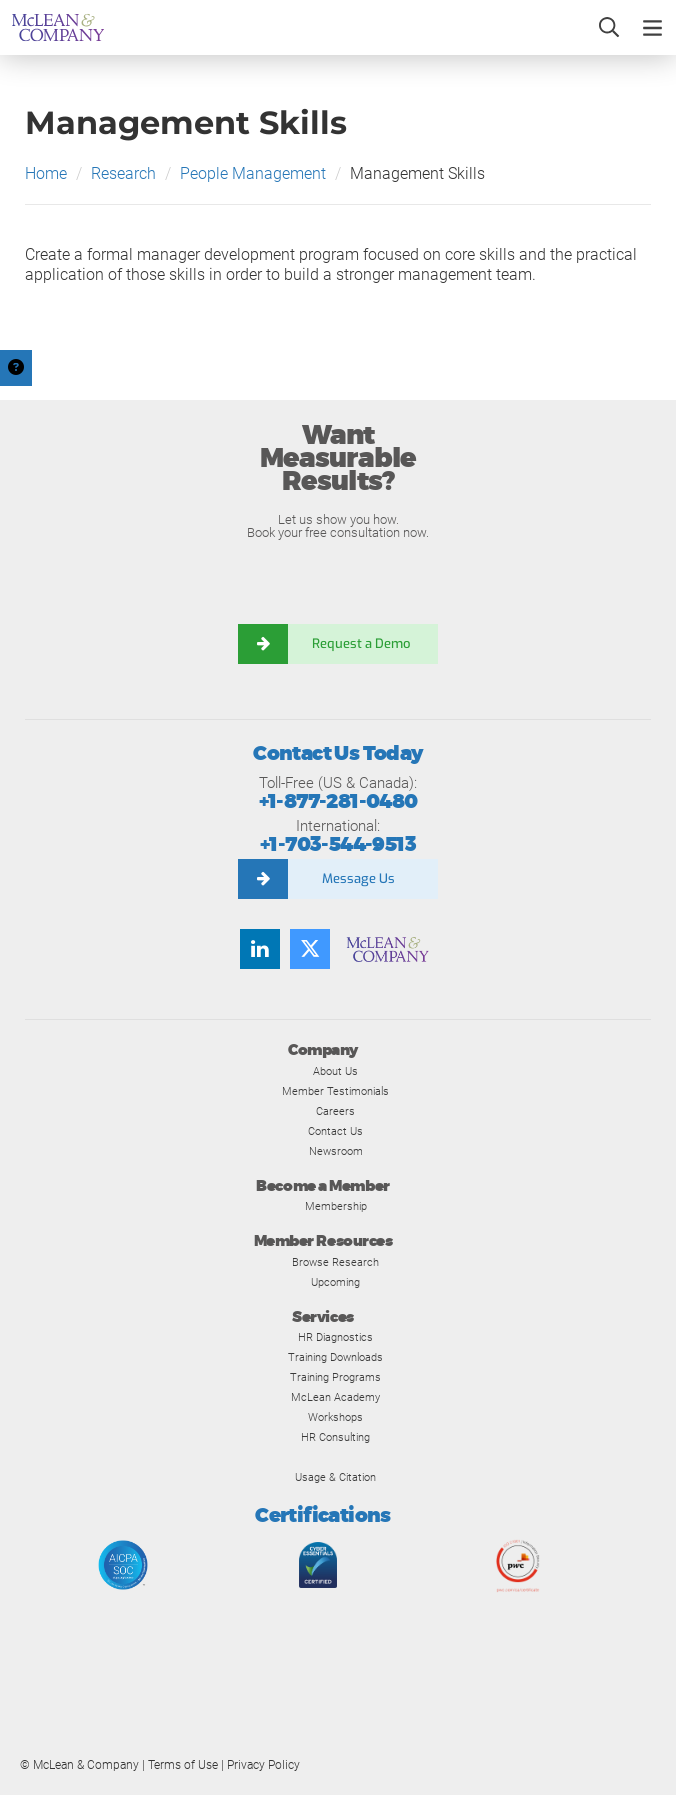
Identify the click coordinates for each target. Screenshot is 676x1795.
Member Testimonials (335, 1091)
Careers (335, 1111)
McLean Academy (335, 1397)
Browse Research (335, 1262)
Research (123, 173)
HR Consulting (335, 1437)
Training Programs (335, 1377)
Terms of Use (183, 1765)
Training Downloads (335, 1357)
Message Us (358, 878)
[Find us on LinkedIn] (260, 949)
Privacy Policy (263, 1765)
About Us (335, 1071)
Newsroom (336, 1151)
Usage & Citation (335, 1477)
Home (46, 173)
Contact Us (335, 1131)
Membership (336, 1206)
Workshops (335, 1417)
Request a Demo (363, 643)
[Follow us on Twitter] (310, 949)
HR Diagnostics (335, 1337)
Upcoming (335, 1282)
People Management (253, 173)
